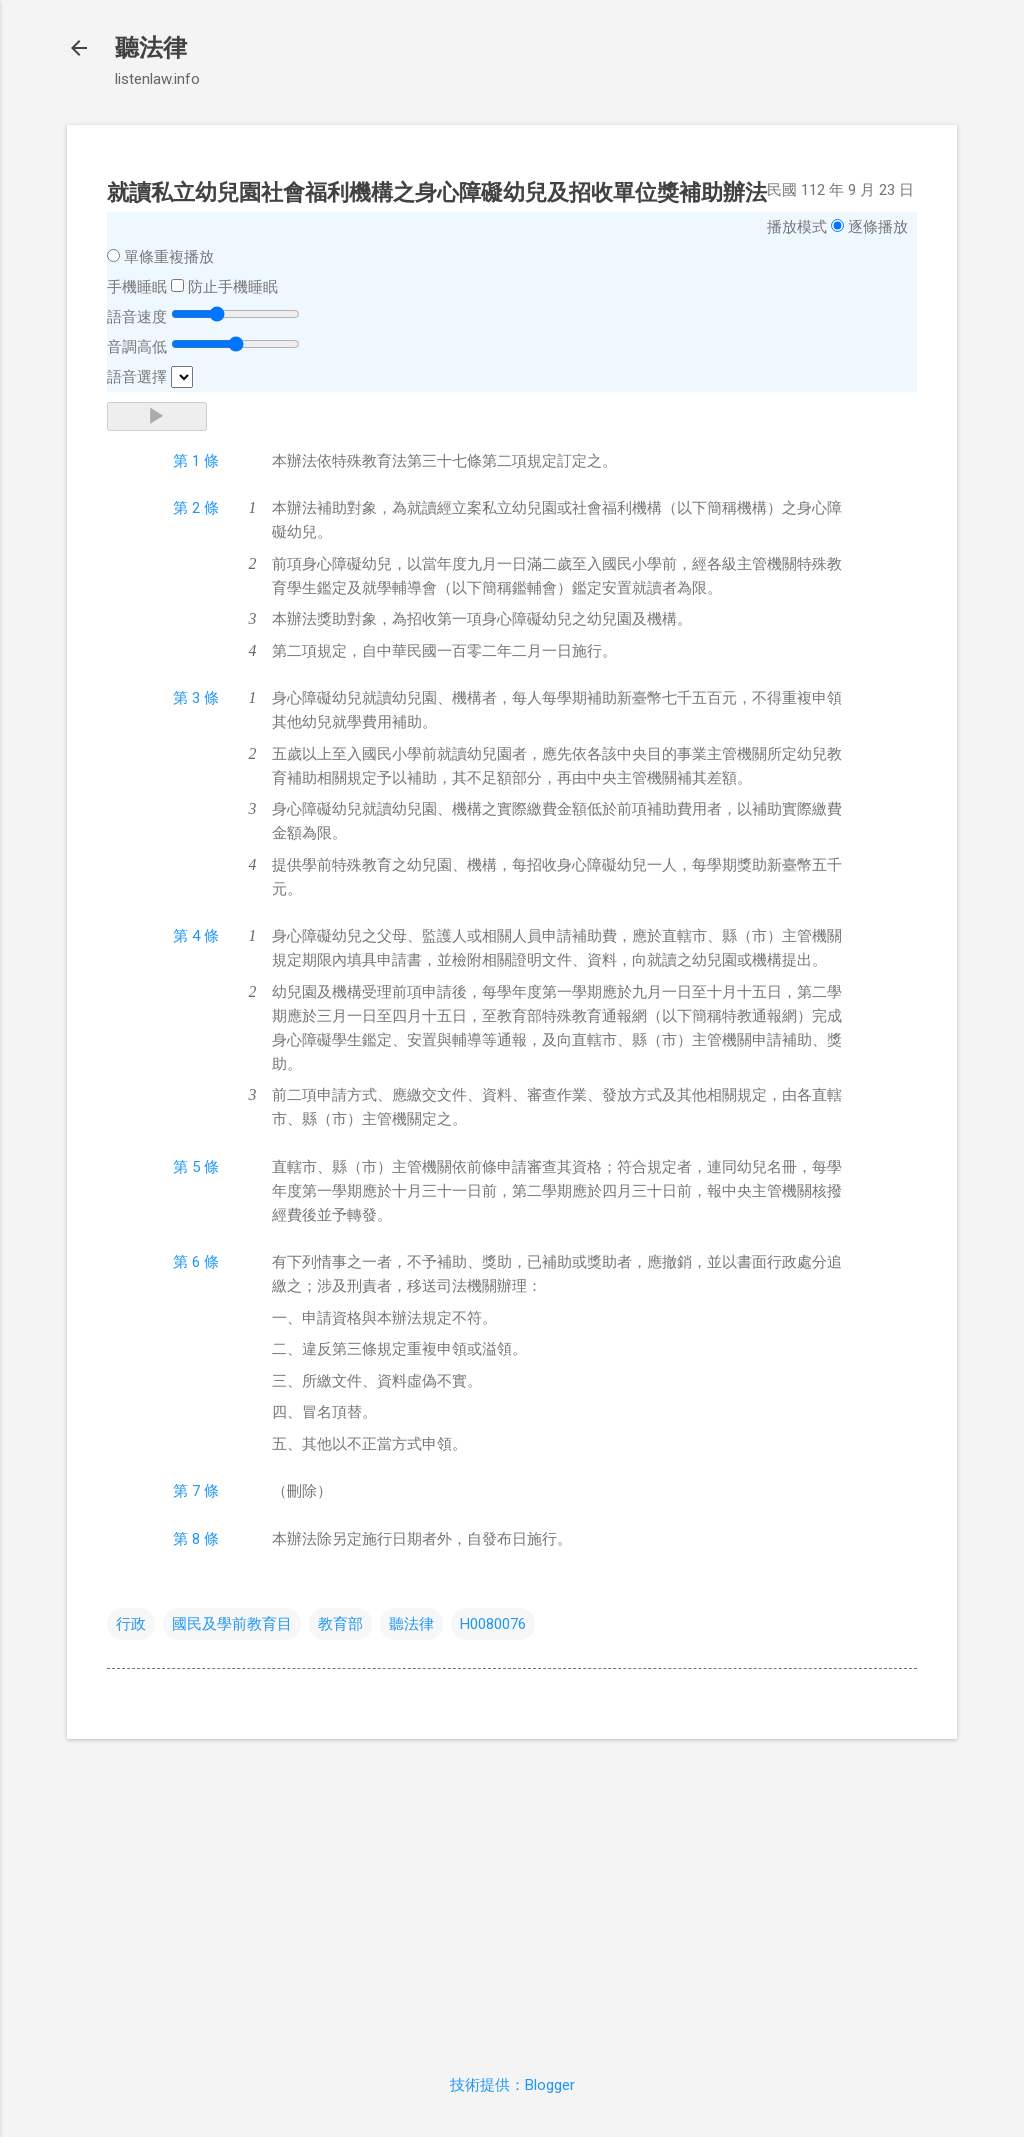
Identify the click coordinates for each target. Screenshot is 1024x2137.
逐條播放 (878, 227)
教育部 (340, 1624)
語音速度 (137, 317)
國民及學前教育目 (232, 1624)
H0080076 (493, 1624)
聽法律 (151, 48)
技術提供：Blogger (512, 2085)
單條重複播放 (169, 257)
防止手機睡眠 (233, 287)
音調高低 (137, 347)
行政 (131, 1624)
